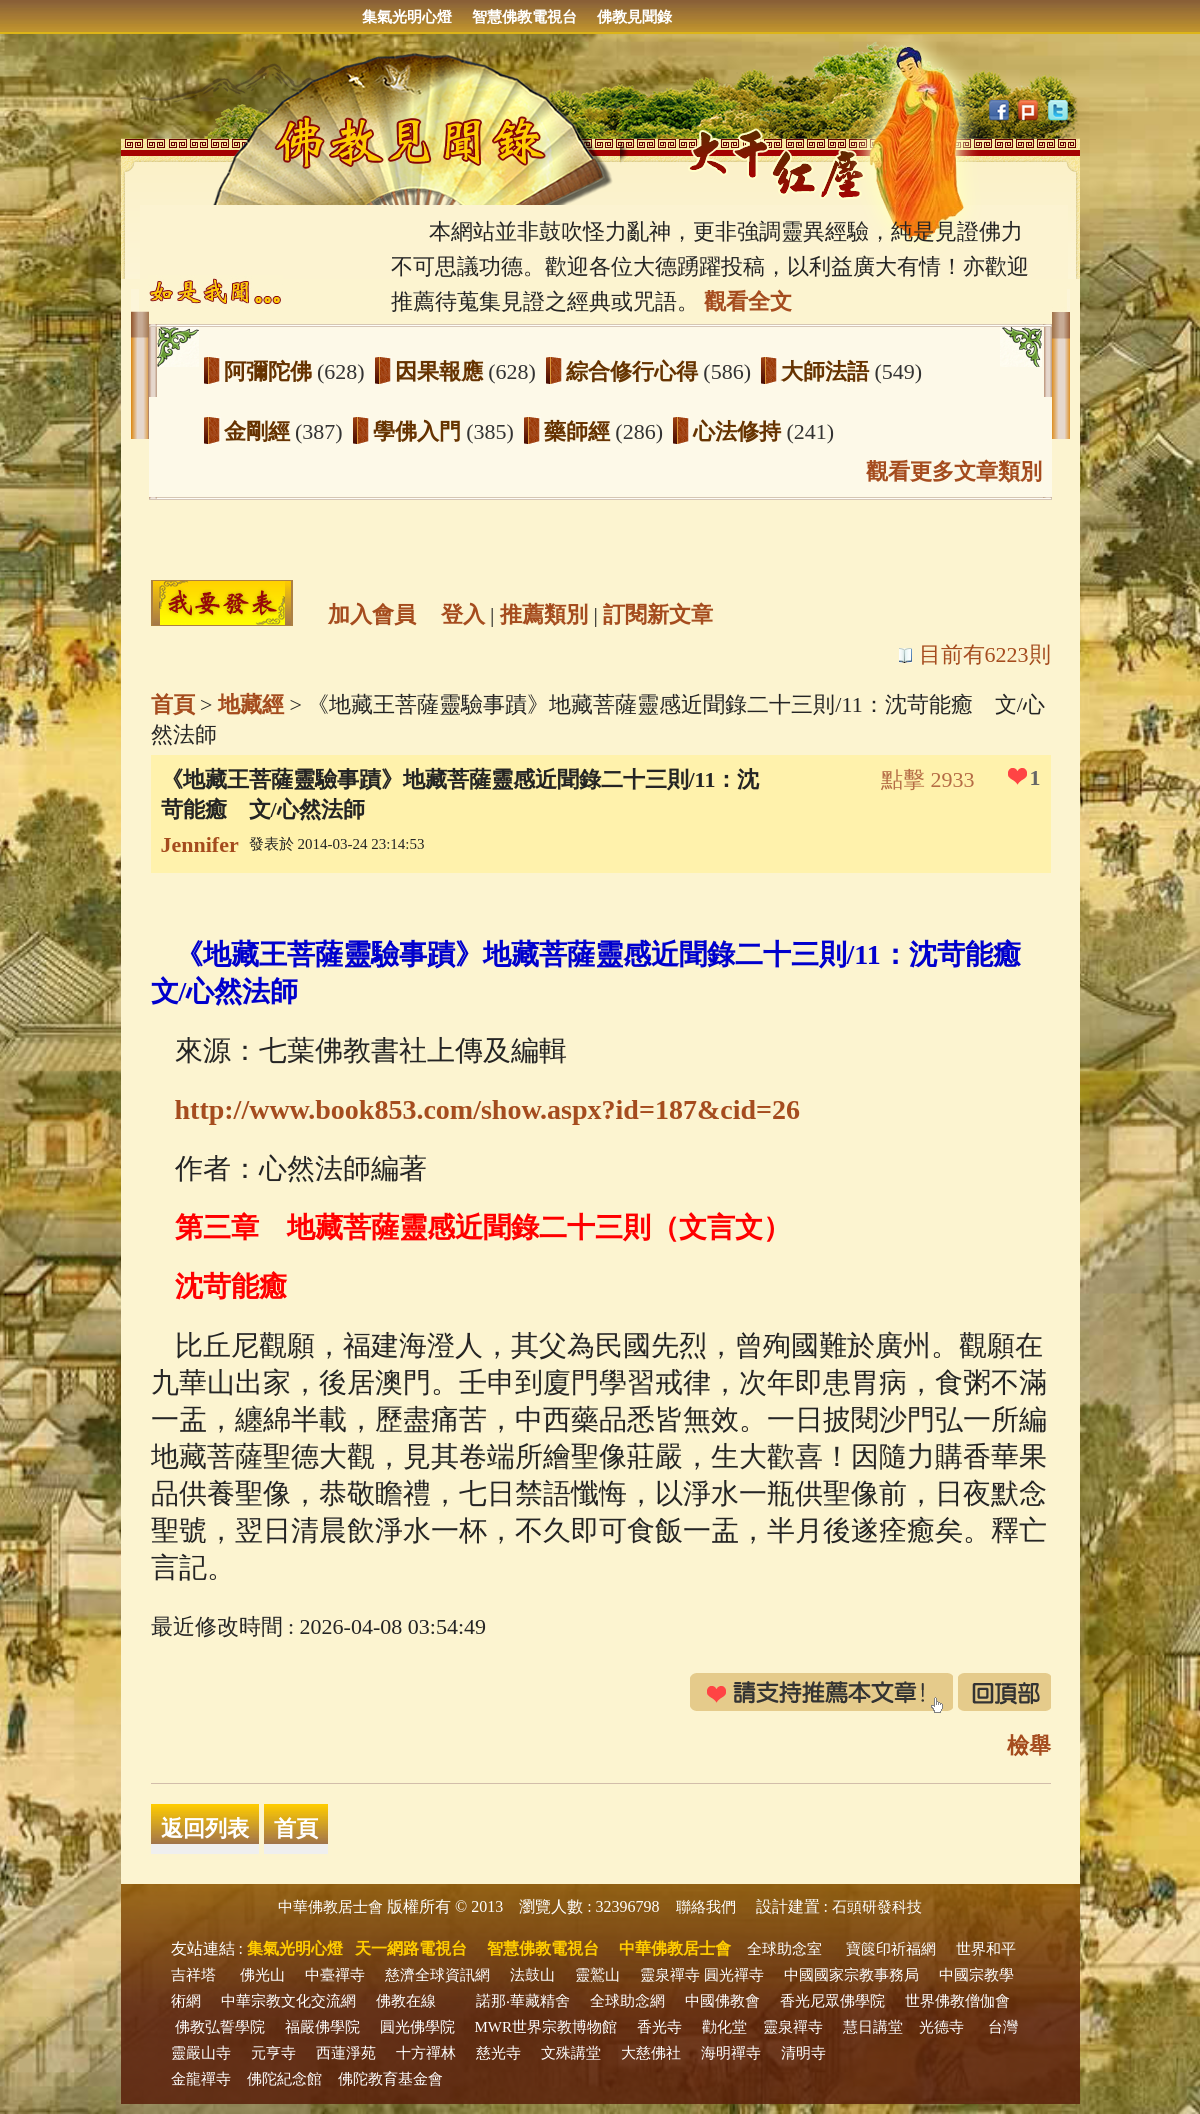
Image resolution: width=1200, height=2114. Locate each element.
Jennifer (200, 844)
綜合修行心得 (635, 371)
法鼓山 (532, 1975)
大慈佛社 (651, 2053)
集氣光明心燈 (407, 17)
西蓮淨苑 (346, 2053)
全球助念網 (627, 2001)
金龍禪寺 (201, 2079)
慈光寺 (498, 2053)
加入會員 (372, 614)
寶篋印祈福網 (891, 1949)
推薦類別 (544, 614)
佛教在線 (406, 2001)
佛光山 (262, 1975)
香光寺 (659, 2027)
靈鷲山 (597, 1975)
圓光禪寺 (734, 1975)
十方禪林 (426, 2053)
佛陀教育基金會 (390, 2079)
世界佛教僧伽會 (957, 2001)
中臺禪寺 (335, 1975)
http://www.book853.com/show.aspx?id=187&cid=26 (487, 1109)
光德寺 (941, 2027)
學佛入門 (420, 431)
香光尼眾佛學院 (832, 2001)
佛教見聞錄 (634, 17)
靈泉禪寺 (670, 1975)
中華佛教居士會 (330, 1907)
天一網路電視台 (411, 1948)
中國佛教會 (722, 2001)
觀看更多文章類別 (954, 471)
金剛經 (260, 431)
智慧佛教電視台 (524, 17)
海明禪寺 (731, 2053)
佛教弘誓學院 (220, 2027)
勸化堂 (724, 2027)
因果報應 (442, 371)
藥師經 (580, 431)
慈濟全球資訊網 (437, 1975)
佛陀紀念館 (284, 2079)
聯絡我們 (706, 1907)
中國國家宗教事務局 (851, 1975)
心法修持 (740, 431)
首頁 (173, 704)
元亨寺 (273, 2053)
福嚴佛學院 (322, 2027)
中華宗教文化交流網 (288, 2001)
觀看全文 (748, 301)
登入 (463, 614)
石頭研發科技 (877, 1907)
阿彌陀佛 (271, 371)
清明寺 (803, 2053)
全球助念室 (784, 1949)
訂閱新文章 (658, 614)
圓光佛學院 (417, 2027)
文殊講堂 (571, 2053)
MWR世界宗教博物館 (546, 2027)
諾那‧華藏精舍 (523, 2001)
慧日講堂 (873, 2027)
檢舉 (1029, 1745)
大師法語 (828, 371)
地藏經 (251, 704)
